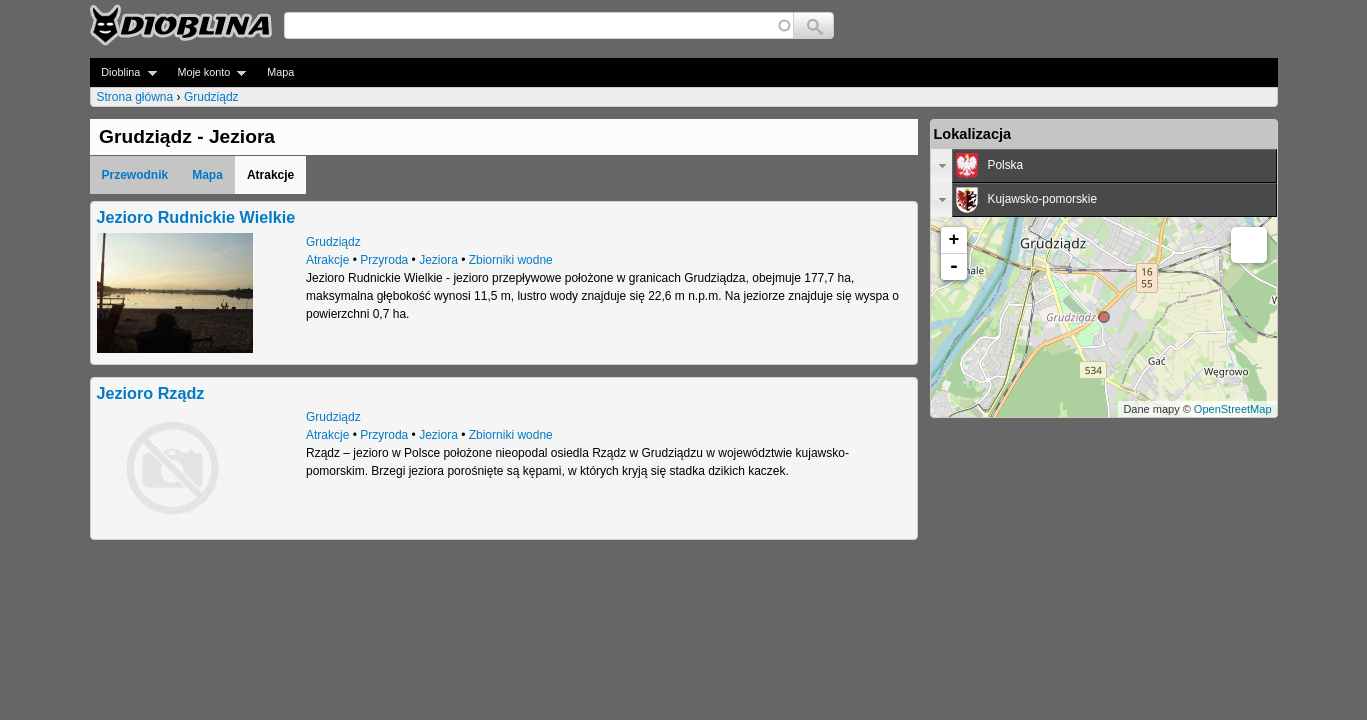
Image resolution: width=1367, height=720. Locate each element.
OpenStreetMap (1233, 409)
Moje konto (206, 72)
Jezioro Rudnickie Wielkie (196, 217)
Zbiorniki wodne (511, 260)
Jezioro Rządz (151, 393)
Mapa (280, 72)
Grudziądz (211, 97)
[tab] (1104, 166)
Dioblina (123, 72)
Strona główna (135, 97)
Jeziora (438, 260)
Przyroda (384, 260)
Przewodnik (135, 175)
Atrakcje (327, 260)
